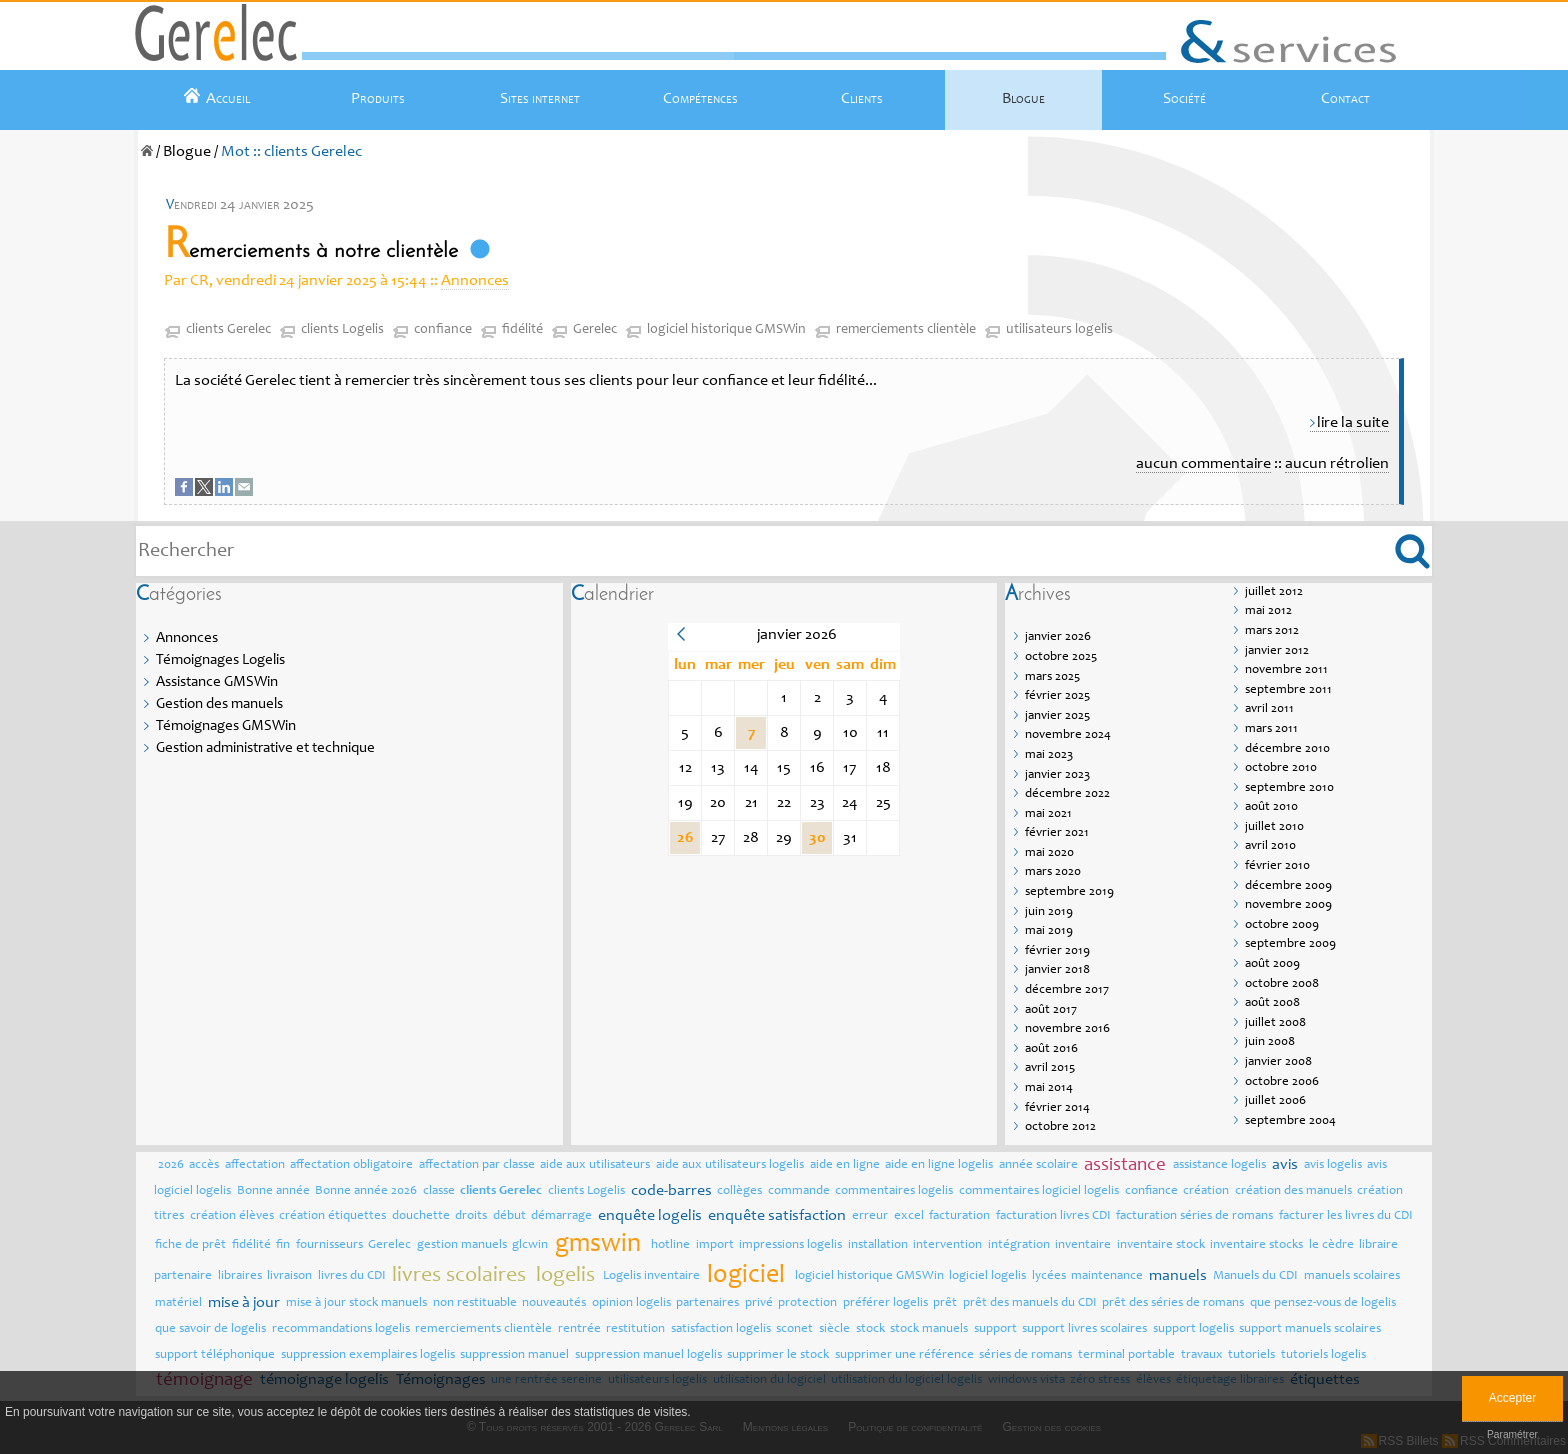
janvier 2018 (1057, 970)
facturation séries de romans (1194, 1216)
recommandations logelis (341, 1329)
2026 (171, 1165)
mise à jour (244, 1303)
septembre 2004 (1290, 1121)
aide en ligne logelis (939, 1165)
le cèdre (1331, 1245)
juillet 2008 (1275, 1023)
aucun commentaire (1203, 464)
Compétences (700, 99)
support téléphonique (215, 1355)
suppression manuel (514, 1355)
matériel (178, 1303)
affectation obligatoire (351, 1165)
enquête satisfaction (777, 1216)
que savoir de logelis (210, 1329)
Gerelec (595, 330)
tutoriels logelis (1323, 1355)
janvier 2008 (1278, 1062)
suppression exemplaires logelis (368, 1355)
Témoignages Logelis (220, 660)
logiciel (746, 1276)
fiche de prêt (190, 1245)
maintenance (1107, 1276)
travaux (1202, 1355)
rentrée (579, 1329)
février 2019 (1057, 951)
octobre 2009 (1282, 925)
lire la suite (1353, 423)
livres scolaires (459, 1276)
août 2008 (1272, 1003)
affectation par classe (477, 1165)
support (995, 1329)
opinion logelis (631, 1303)
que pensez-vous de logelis (1323, 1303)
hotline (670, 1245)
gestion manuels (462, 1245)
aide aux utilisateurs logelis (730, 1165)
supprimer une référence (904, 1355)
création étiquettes (332, 1216)
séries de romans (1025, 1355)
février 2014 (1057, 1108)
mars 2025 (1052, 677)
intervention (947, 1245)
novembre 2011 (1286, 670)
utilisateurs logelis (1059, 330)
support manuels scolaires (1310, 1329)
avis (1285, 1165)
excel (909, 1216)
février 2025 (1057, 696)
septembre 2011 (1288, 690)
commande (799, 1191)
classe (439, 1191)
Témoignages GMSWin (226, 726)
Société (1184, 99)
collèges (739, 1191)
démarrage (561, 1216)
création (1206, 1191)
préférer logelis (885, 1303)
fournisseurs (329, 1245)
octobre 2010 (1281, 768)
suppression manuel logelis (648, 1355)
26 (685, 838)
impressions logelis (790, 1245)
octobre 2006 (1282, 1082)
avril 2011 (1269, 709)
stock (870, 1329)
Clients (862, 99)
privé (759, 1303)
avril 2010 (1270, 846)
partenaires (707, 1303)
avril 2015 (1050, 1068)
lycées (1049, 1276)
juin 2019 (1049, 912)
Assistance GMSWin (217, 682)
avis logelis (1333, 1165)
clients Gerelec (228, 330)
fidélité (522, 330)
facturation (959, 1216)
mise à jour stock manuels (356, 1303)
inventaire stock (1161, 1245)
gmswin (598, 1245)
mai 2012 (1268, 611)
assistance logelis (1219, 1165)
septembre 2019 (1069, 892)
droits (471, 1216)
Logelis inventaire (651, 1276)
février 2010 (1277, 866)
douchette (421, 1216)
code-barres (671, 1191)
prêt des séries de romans (1173, 1303)
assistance (1125, 1165)
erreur (870, 1216)
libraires (240, 1276)
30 (817, 838)
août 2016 (1051, 1049)
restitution (635, 1329)
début (509, 1216)
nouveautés (554, 1303)
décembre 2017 (1067, 990)
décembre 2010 (1287, 749)
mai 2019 (1049, 931)
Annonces (475, 281)
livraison (289, 1276)
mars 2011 (1271, 729)
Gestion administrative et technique (265, 748)
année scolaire (1038, 1165)
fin (283, 1245)
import (715, 1245)
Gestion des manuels (219, 704)
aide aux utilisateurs (595, 1165)
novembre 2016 (1067, 1029)
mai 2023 (1049, 755)
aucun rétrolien (1337, 464)
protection (807, 1303)
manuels (1178, 1276)
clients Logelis (342, 330)
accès (204, 1165)
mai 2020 (1049, 853)
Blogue (1023, 99)
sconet (794, 1329)
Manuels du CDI (1255, 1276)
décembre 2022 (1067, 794)
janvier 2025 (1057, 716)
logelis (565, 1276)
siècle (834, 1329)
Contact (1345, 99)
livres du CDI (352, 1276)
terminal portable (1126, 1355)
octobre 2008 (1282, 984)
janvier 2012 (1277, 651)
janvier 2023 (1057, 775)
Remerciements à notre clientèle (311, 251)
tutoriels (1251, 1355)
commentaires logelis (894, 1191)
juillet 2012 (1274, 592)
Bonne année (273, 1191)
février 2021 (1057, 833)
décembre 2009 (1288, 886)
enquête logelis (650, 1216)
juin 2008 (1270, 1042)
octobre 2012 (1060, 1127)
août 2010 (1271, 807)
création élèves (232, 1216)
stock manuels (929, 1329)
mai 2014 (1049, 1088)
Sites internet (540, 99)
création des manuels (1293, 1191)
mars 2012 (1272, 631)
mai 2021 (1048, 814)
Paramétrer (1512, 1434)
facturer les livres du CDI (1346, 1216)
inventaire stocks (1256, 1245)
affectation (255, 1165)
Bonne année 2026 (366, 1191)
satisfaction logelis (721, 1329)
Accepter (1512, 1398)
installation (878, 1245)
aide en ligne (845, 1165)
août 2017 (1051, 1010)
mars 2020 (1053, 872)
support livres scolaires (1084, 1329)
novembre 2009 (1288, 905)
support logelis (1193, 1329)
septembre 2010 (1289, 788)
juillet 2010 (1274, 827)
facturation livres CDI (1053, 1216)
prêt (945, 1303)
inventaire (1083, 1245)
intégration (1019, 1245)
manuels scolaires (1352, 1276)
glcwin (530, 1245)
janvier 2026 (1058, 637)
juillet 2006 (1275, 1101)
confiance (443, 330)
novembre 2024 (1068, 735)
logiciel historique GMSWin (726, 330)
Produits (378, 99)
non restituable (475, 1303)
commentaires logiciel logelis (1039, 1191)
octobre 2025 (1061, 657)
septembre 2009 (1290, 944)
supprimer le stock (778, 1355)
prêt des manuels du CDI (1030, 1303)
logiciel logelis (987, 1276)
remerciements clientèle (906, 330)
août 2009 (1272, 964)
